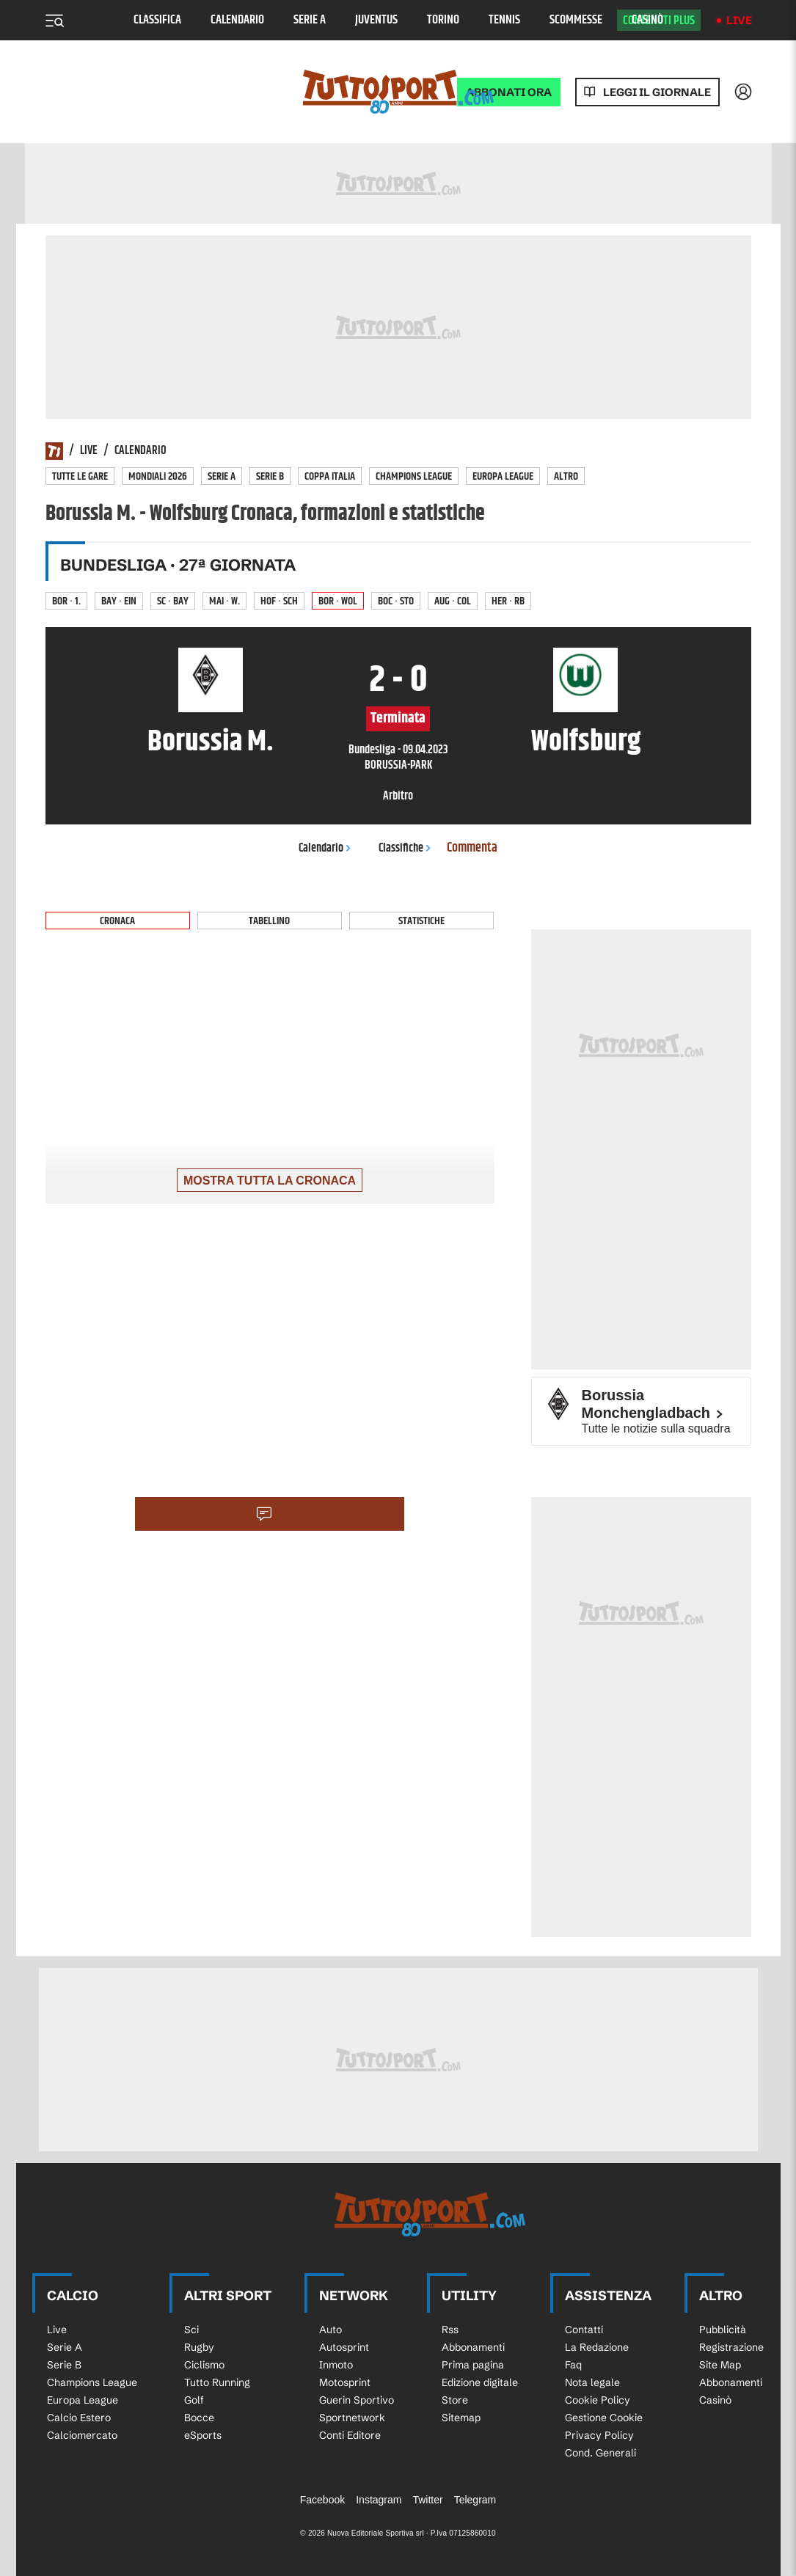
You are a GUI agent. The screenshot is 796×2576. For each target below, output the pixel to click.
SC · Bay (173, 601)
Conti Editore (350, 2435)
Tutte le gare (80, 476)
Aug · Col (452, 601)
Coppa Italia (329, 476)
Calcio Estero (79, 2417)
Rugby (199, 2347)
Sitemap (461, 2417)
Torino (443, 20)
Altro (566, 476)
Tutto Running (217, 2382)
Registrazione (731, 2347)
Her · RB (508, 601)
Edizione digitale (480, 2382)
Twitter (427, 2500)
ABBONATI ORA (509, 92)
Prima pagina (473, 2364)
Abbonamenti (473, 2347)
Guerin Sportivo (356, 2400)
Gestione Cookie (604, 2417)
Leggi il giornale (657, 92)
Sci (191, 2329)
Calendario (237, 20)
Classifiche (405, 848)
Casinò (647, 20)
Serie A (309, 20)
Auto (330, 2329)
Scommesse (575, 20)
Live (739, 20)
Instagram (378, 2500)
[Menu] (54, 20)
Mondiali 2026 (157, 476)
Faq (573, 2364)
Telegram (475, 2500)
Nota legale (592, 2382)
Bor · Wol (337, 601)
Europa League (502, 476)
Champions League (414, 476)
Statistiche (421, 920)
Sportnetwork (352, 2417)
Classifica (157, 20)
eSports (203, 2435)
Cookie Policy (597, 2400)
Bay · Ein (118, 601)
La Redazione (597, 2347)
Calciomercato (82, 2435)
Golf (194, 2400)
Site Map (720, 2364)
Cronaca (117, 920)
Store (455, 2400)
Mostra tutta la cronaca (269, 1180)
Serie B (270, 476)
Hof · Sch (279, 601)
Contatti (584, 2329)
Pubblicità (722, 2329)
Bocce (199, 2417)
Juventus (376, 20)
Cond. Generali (600, 2452)
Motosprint (344, 2382)
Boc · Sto (396, 601)
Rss (450, 2329)
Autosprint (344, 2347)
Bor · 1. (66, 601)
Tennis (504, 20)
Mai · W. (224, 601)
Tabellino (269, 920)
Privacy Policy (599, 2435)
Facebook (322, 2500)
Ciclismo (204, 2364)
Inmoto (336, 2364)
